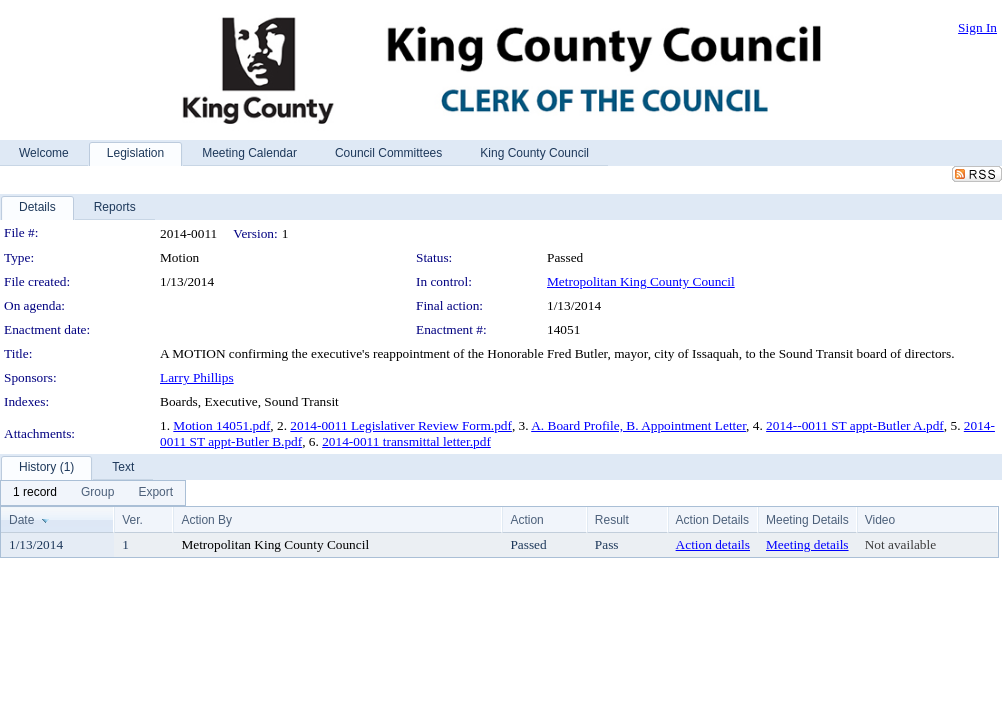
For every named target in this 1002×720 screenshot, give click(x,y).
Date (21, 520)
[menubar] (93, 493)
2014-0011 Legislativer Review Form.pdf (401, 425)
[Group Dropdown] (97, 493)
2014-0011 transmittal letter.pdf (406, 441)
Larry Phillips (197, 377)
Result (612, 520)
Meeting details (807, 544)
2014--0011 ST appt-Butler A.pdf (855, 425)
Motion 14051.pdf (221, 425)
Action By (206, 520)
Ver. (132, 520)
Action (526, 520)
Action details (713, 544)
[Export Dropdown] (155, 493)
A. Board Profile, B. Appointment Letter (638, 425)
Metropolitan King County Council (641, 281)
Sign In (977, 27)
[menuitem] (35, 493)
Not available (900, 544)
